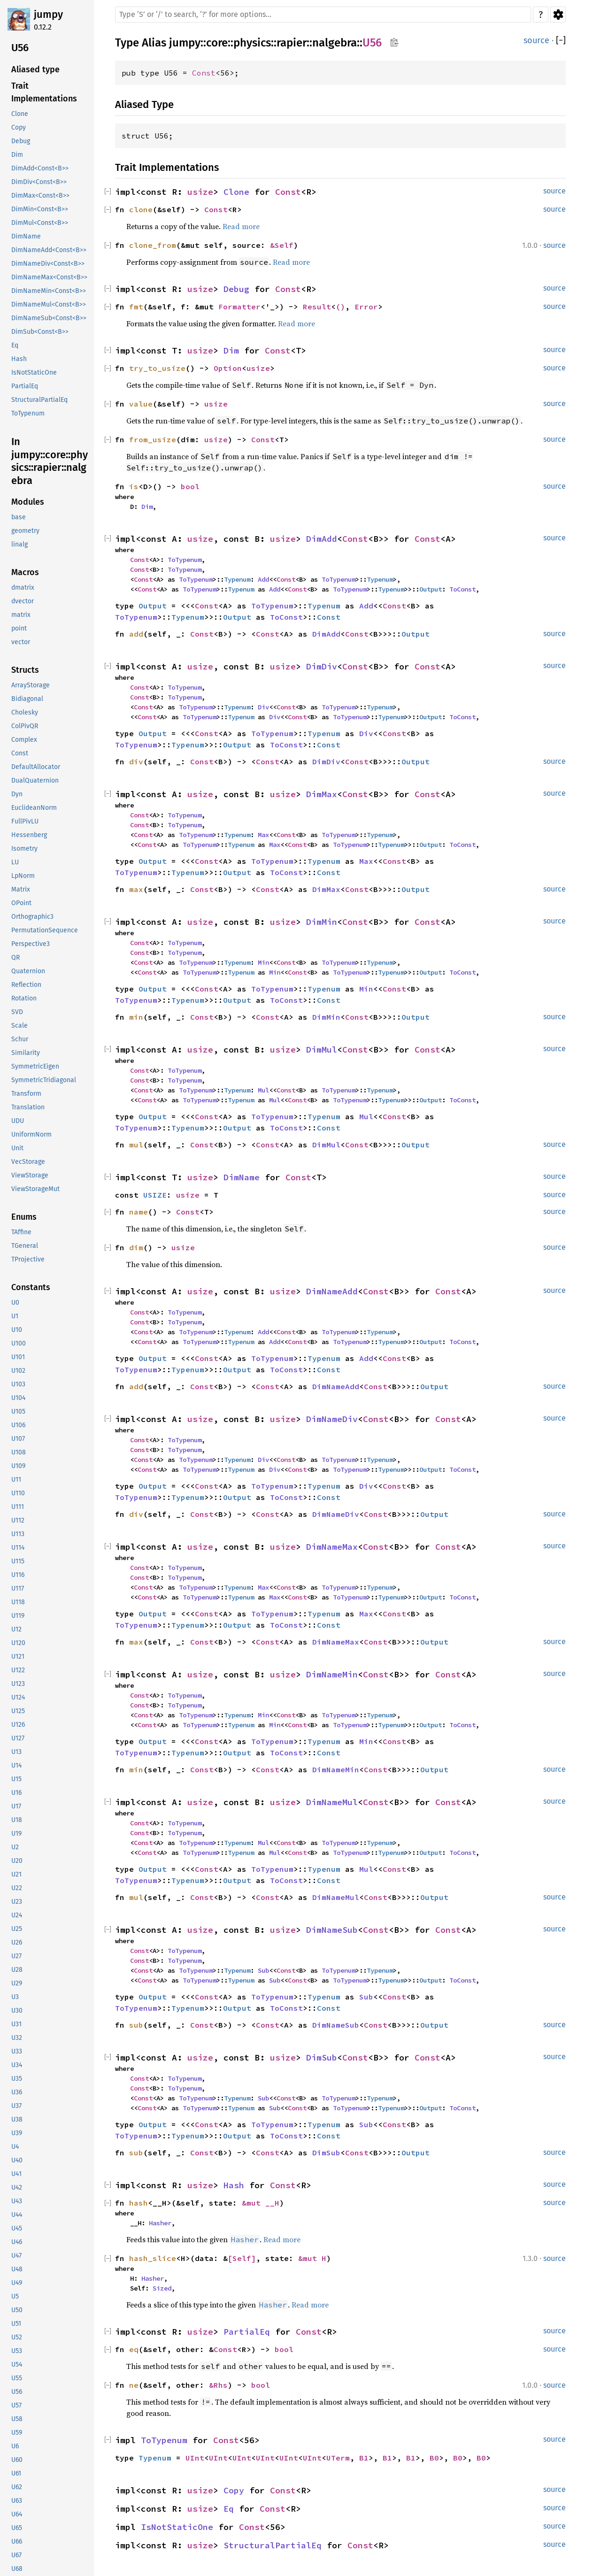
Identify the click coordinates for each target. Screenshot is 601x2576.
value (141, 403)
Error (366, 306)
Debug (236, 289)
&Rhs (218, 2385)
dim (136, 1247)
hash (138, 2202)
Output (430, 589)
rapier (292, 42)
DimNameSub (332, 1929)
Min (263, 962)
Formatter (239, 306)
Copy (233, 2490)
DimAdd (321, 538)
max (136, 889)
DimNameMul (332, 1802)
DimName (241, 1177)
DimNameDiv (332, 1419)
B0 (434, 2457)
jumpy (48, 14)
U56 (372, 42)
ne (134, 2385)
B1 (364, 2457)
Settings (558, 15)
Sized (162, 2288)
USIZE (155, 1195)
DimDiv (321, 666)
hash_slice (152, 2258)
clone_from (152, 245)
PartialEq (246, 2331)
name (138, 1211)
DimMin (321, 921)
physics (252, 42)
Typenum (237, 579)
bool (190, 486)
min (136, 1017)
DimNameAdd (332, 1291)
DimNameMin (332, 1674)
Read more (241, 226)
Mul (263, 1090)
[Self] (242, 2258)
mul (136, 1144)
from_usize (152, 439)
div (136, 761)
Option (228, 368)
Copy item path (394, 42)
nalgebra (334, 42)
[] (561, 41)
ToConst (462, 589)
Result (317, 306)
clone (141, 209)
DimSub (321, 2057)
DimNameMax (332, 1546)
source (536, 40)
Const (204, 72)
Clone (236, 191)
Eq (228, 2508)
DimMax (321, 794)
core (217, 42)
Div (263, 707)
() (340, 306)
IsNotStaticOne (177, 2527)
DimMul (321, 1049)
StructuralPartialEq (272, 2545)
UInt (194, 2457)
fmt (136, 306)
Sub (263, 1970)
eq (134, 2349)
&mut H (312, 2258)
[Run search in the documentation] (323, 15)
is (134, 486)
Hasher (160, 2223)
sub (136, 2025)
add (136, 633)
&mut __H (260, 2202)
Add (263, 579)
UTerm (338, 2457)
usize (200, 191)
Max (263, 834)
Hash (233, 2185)
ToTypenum (184, 559)
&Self (281, 245)
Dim (231, 350)
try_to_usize (157, 368)
